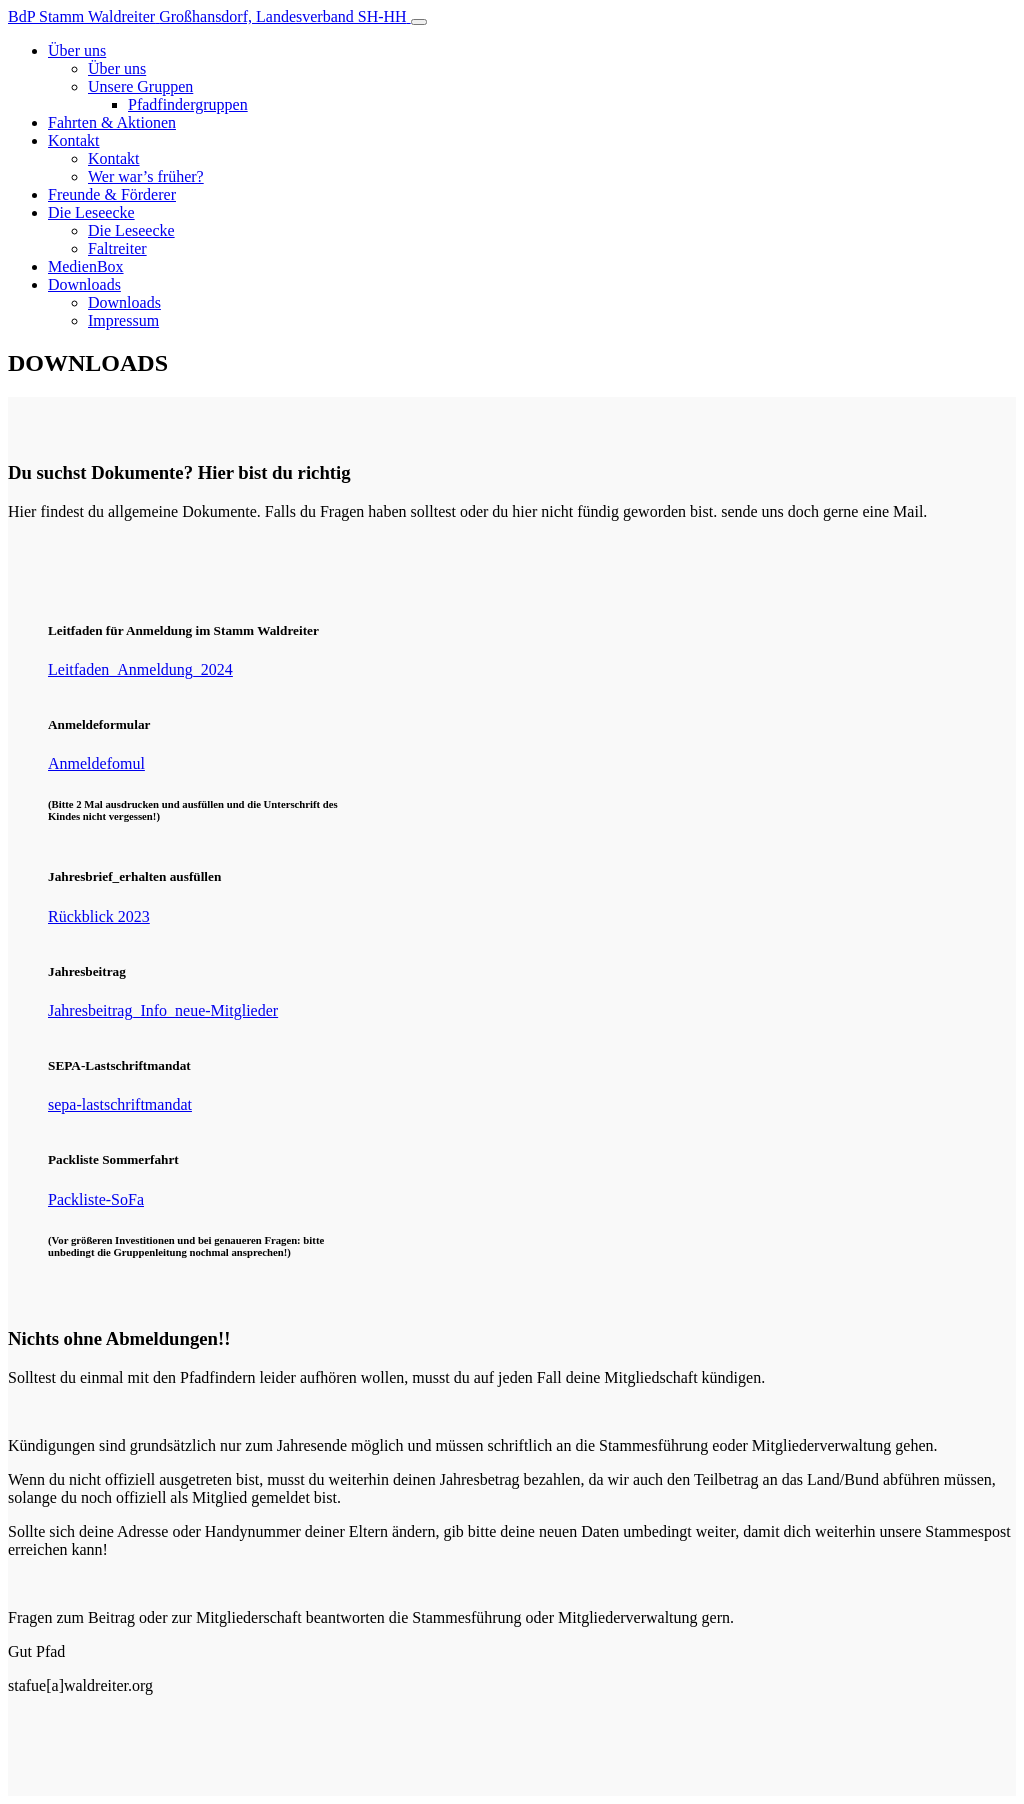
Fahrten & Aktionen (112, 122)
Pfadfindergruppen (188, 104)
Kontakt (74, 140)
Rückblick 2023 (99, 916)
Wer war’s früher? (146, 176)
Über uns (77, 50)
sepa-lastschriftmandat (120, 1104)
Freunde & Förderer (112, 194)
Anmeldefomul (96, 763)
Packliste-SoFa (96, 1199)
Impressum (123, 320)
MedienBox (86, 266)
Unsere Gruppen (140, 86)
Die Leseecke (91, 212)
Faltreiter (117, 248)
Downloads (84, 284)
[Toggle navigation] (419, 22)
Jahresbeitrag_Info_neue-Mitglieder (163, 1010)
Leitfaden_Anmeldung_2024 (140, 669)
